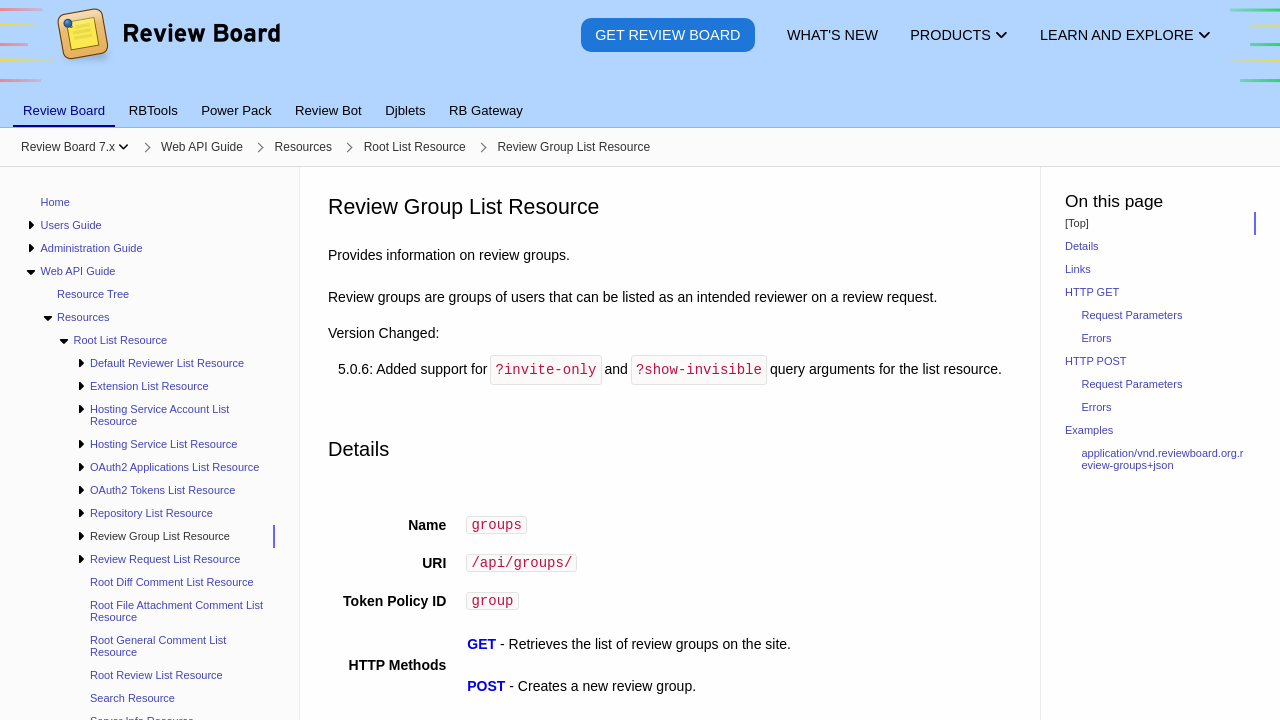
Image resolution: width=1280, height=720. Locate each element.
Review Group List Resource (160, 536)
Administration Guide (91, 248)
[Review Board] (167, 49)
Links (1078, 269)
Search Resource (132, 698)
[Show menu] (123, 147)
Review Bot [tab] (328, 110)
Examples (1089, 430)
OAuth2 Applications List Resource (174, 467)
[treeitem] (175, 536)
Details (1082, 246)
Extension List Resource (149, 386)
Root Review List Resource (156, 675)
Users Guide (70, 225)
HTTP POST (1096, 361)
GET (481, 649)
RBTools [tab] (153, 110)
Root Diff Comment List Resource (172, 582)
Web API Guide (77, 271)
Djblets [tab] (405, 110)
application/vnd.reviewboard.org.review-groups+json (1163, 459)
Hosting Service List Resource (163, 444)
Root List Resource (120, 340)
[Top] (1077, 223)
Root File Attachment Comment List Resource (176, 611)
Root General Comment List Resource (158, 646)
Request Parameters (1132, 315)
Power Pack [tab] (236, 110)
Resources (83, 317)
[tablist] (640, 99)
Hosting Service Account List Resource (159, 415)
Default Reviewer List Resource (167, 363)
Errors (1097, 338)
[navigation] (150, 443)
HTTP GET (1092, 292)
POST (486, 691)
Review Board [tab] (64, 110)
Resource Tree (93, 294)
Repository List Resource (151, 513)
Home (55, 202)
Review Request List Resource (165, 559)
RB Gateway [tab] (486, 110)
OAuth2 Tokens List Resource (162, 490)
